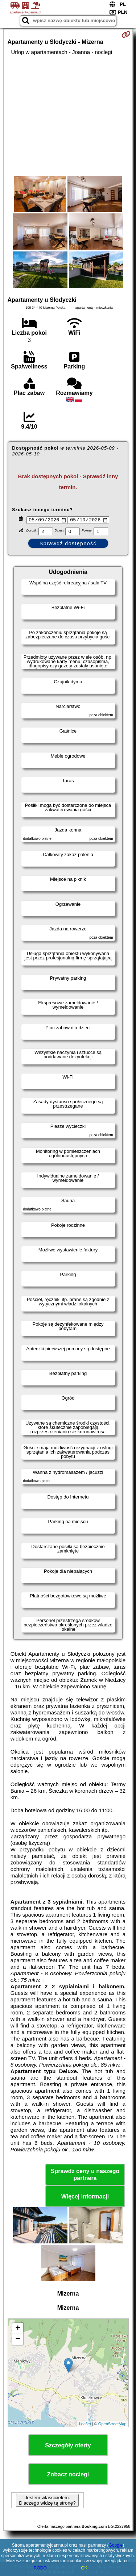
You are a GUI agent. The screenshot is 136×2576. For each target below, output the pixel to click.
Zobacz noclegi (68, 2475)
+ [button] (17, 2329)
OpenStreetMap (112, 2424)
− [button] (17, 2340)
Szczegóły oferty (68, 2446)
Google (116, 2545)
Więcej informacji (85, 2197)
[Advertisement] (68, 115)
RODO (40, 2568)
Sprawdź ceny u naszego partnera (85, 2175)
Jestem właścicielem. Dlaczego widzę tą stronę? (47, 2501)
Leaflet (85, 2424)
